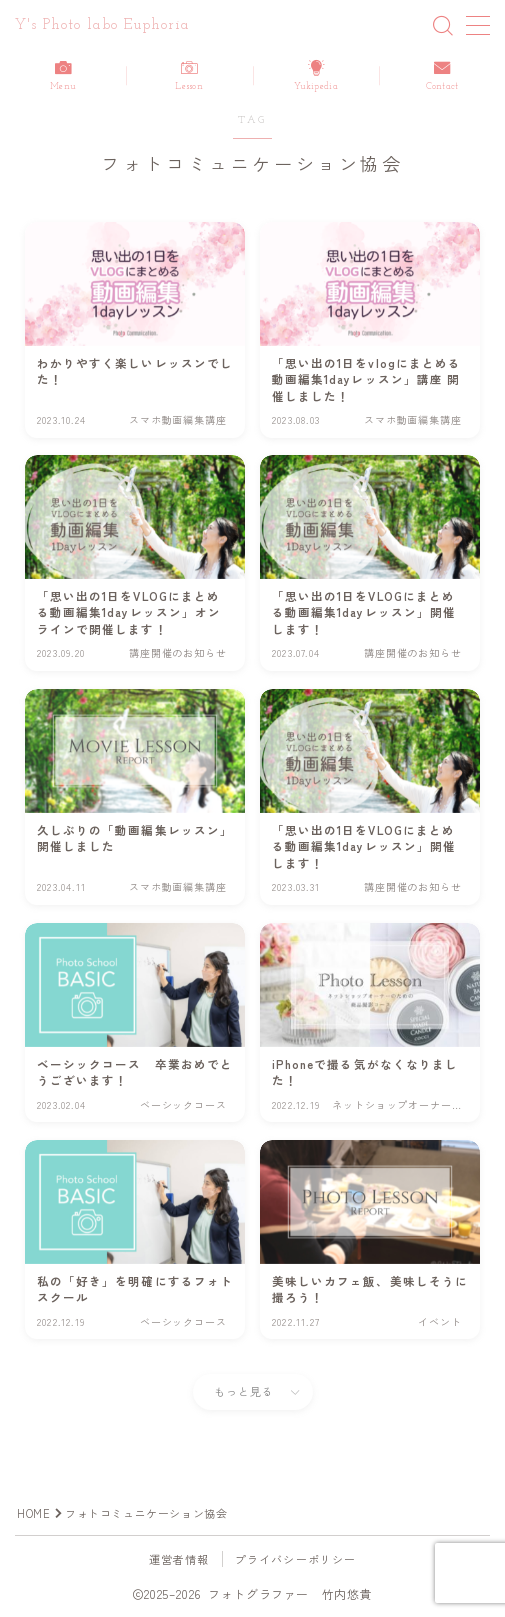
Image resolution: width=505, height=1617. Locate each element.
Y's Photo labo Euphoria (102, 25)
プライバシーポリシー (296, 1559)
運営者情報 (179, 1559)
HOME (33, 1513)
